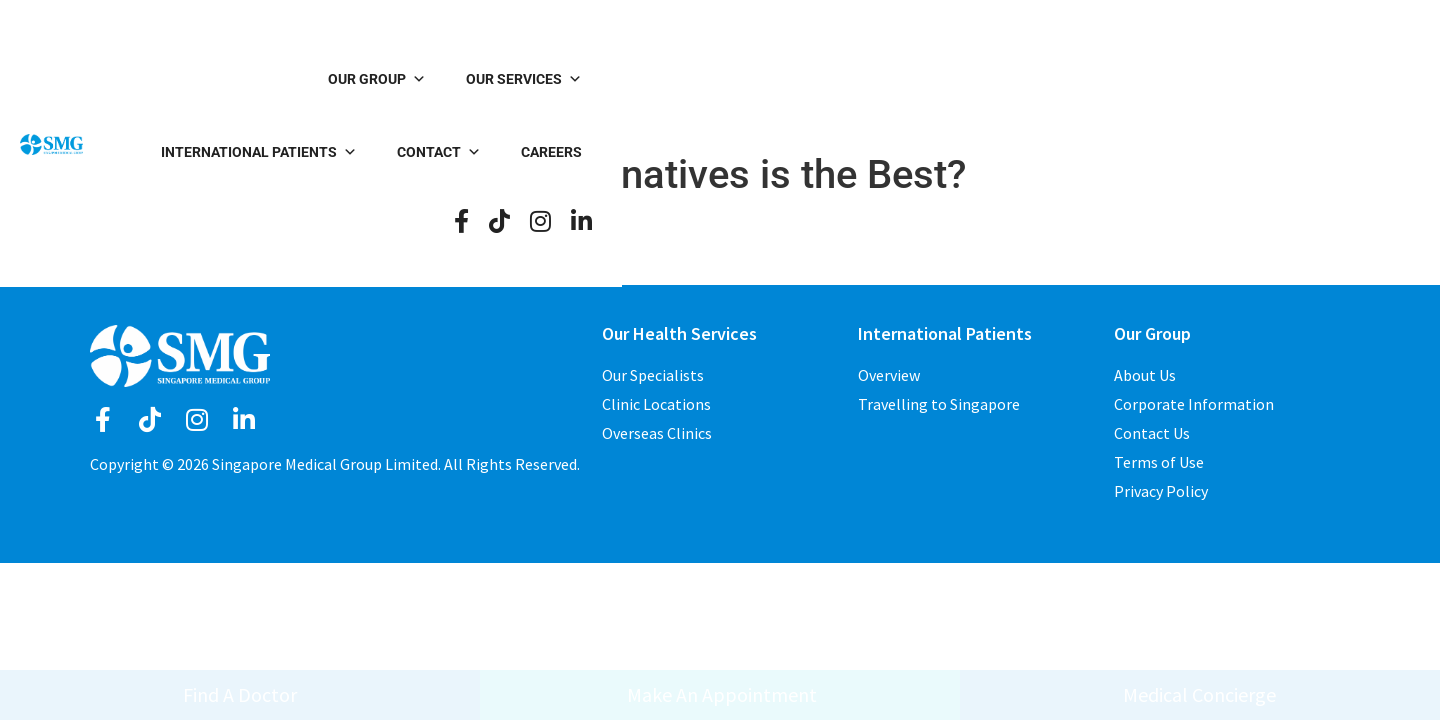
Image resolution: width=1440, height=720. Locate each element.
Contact (1039, 80)
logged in (124, 272)
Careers (1151, 80)
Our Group (516, 80)
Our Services (663, 80)
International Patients (859, 80)
